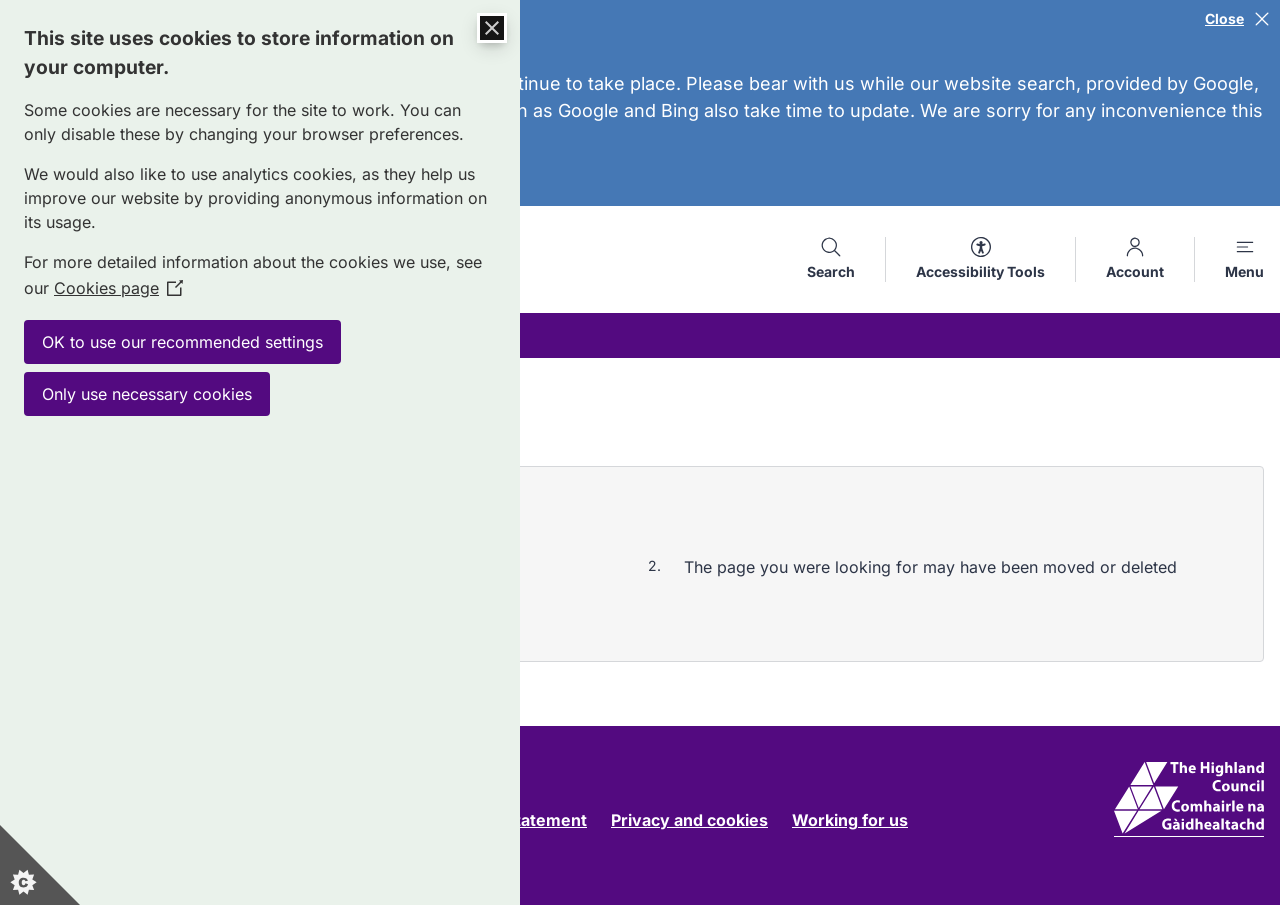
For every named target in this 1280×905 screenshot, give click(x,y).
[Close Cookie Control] (492, 28)
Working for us (850, 820)
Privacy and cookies (689, 820)
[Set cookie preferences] (40, 865)
